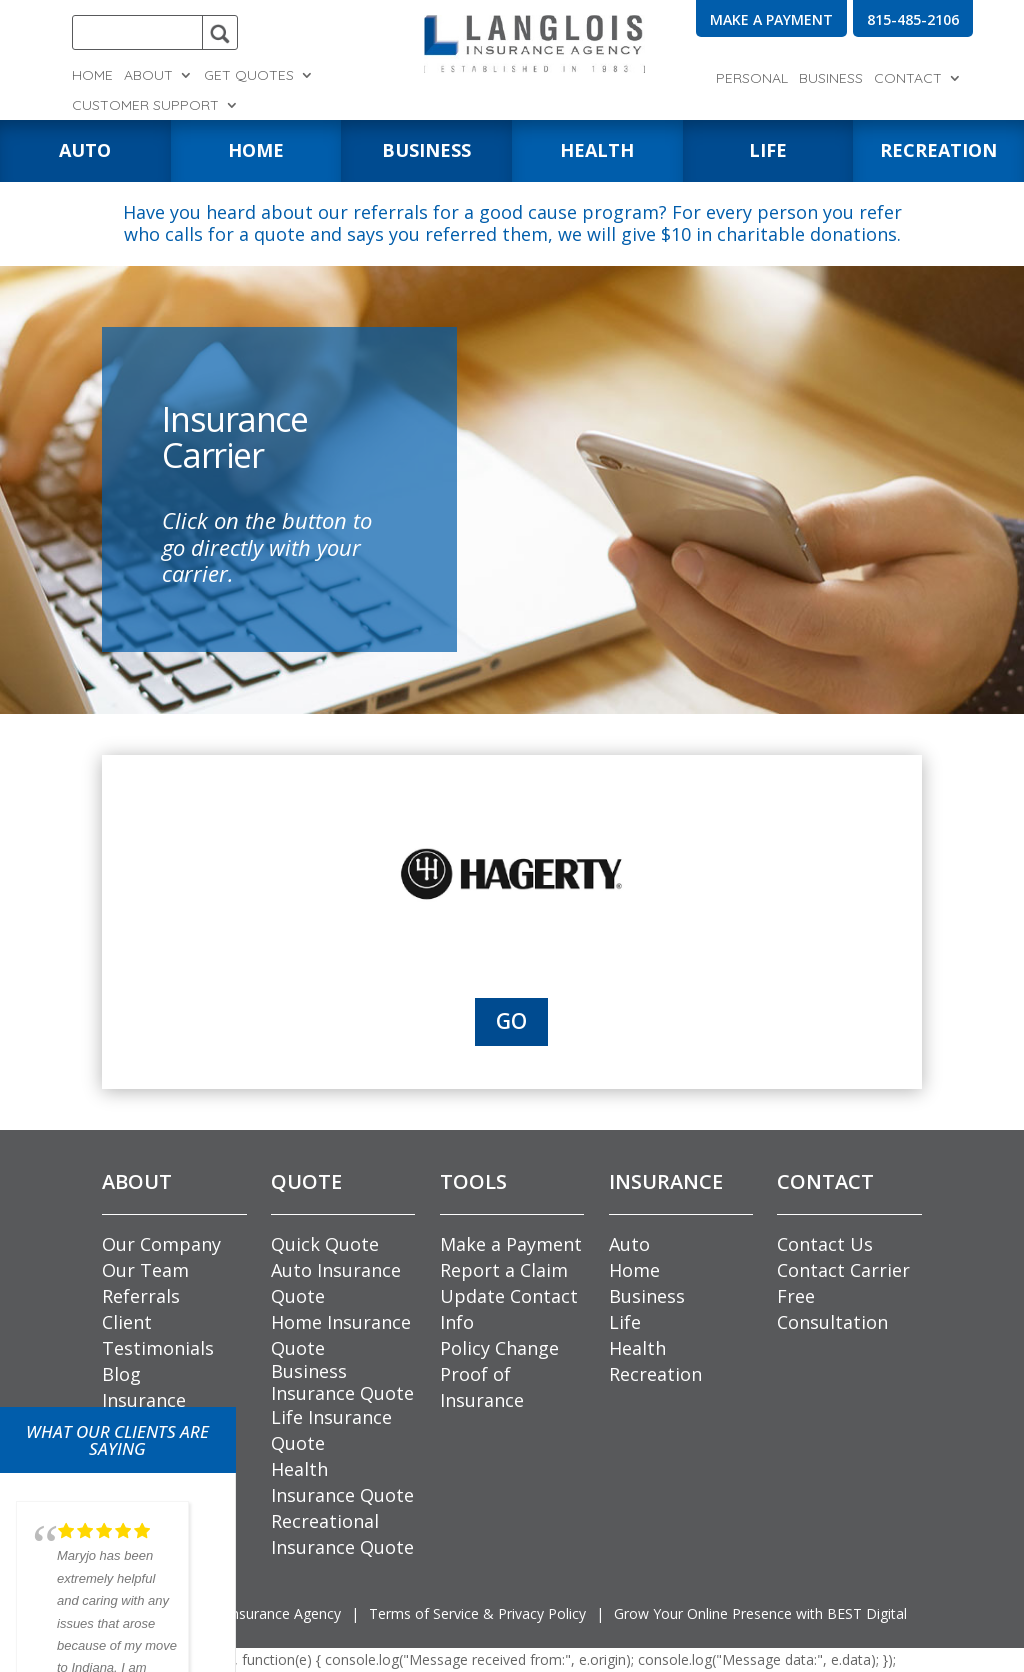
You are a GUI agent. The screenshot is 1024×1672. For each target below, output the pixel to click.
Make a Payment (511, 1244)
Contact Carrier (843, 1270)
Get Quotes (249, 76)
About (148, 76)
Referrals (141, 1296)
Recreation (655, 1374)
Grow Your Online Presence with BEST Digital (760, 1613)
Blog (121, 1374)
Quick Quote (325, 1244)
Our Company (161, 1244)
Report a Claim (504, 1270)
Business (831, 79)
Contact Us (825, 1244)
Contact (908, 79)
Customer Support (145, 106)
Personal (752, 79)
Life (625, 1322)
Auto (629, 1244)
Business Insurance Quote (342, 1382)
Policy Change (499, 1348)
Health (637, 1348)
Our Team (145, 1270)
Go (511, 1021)
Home (92, 76)
